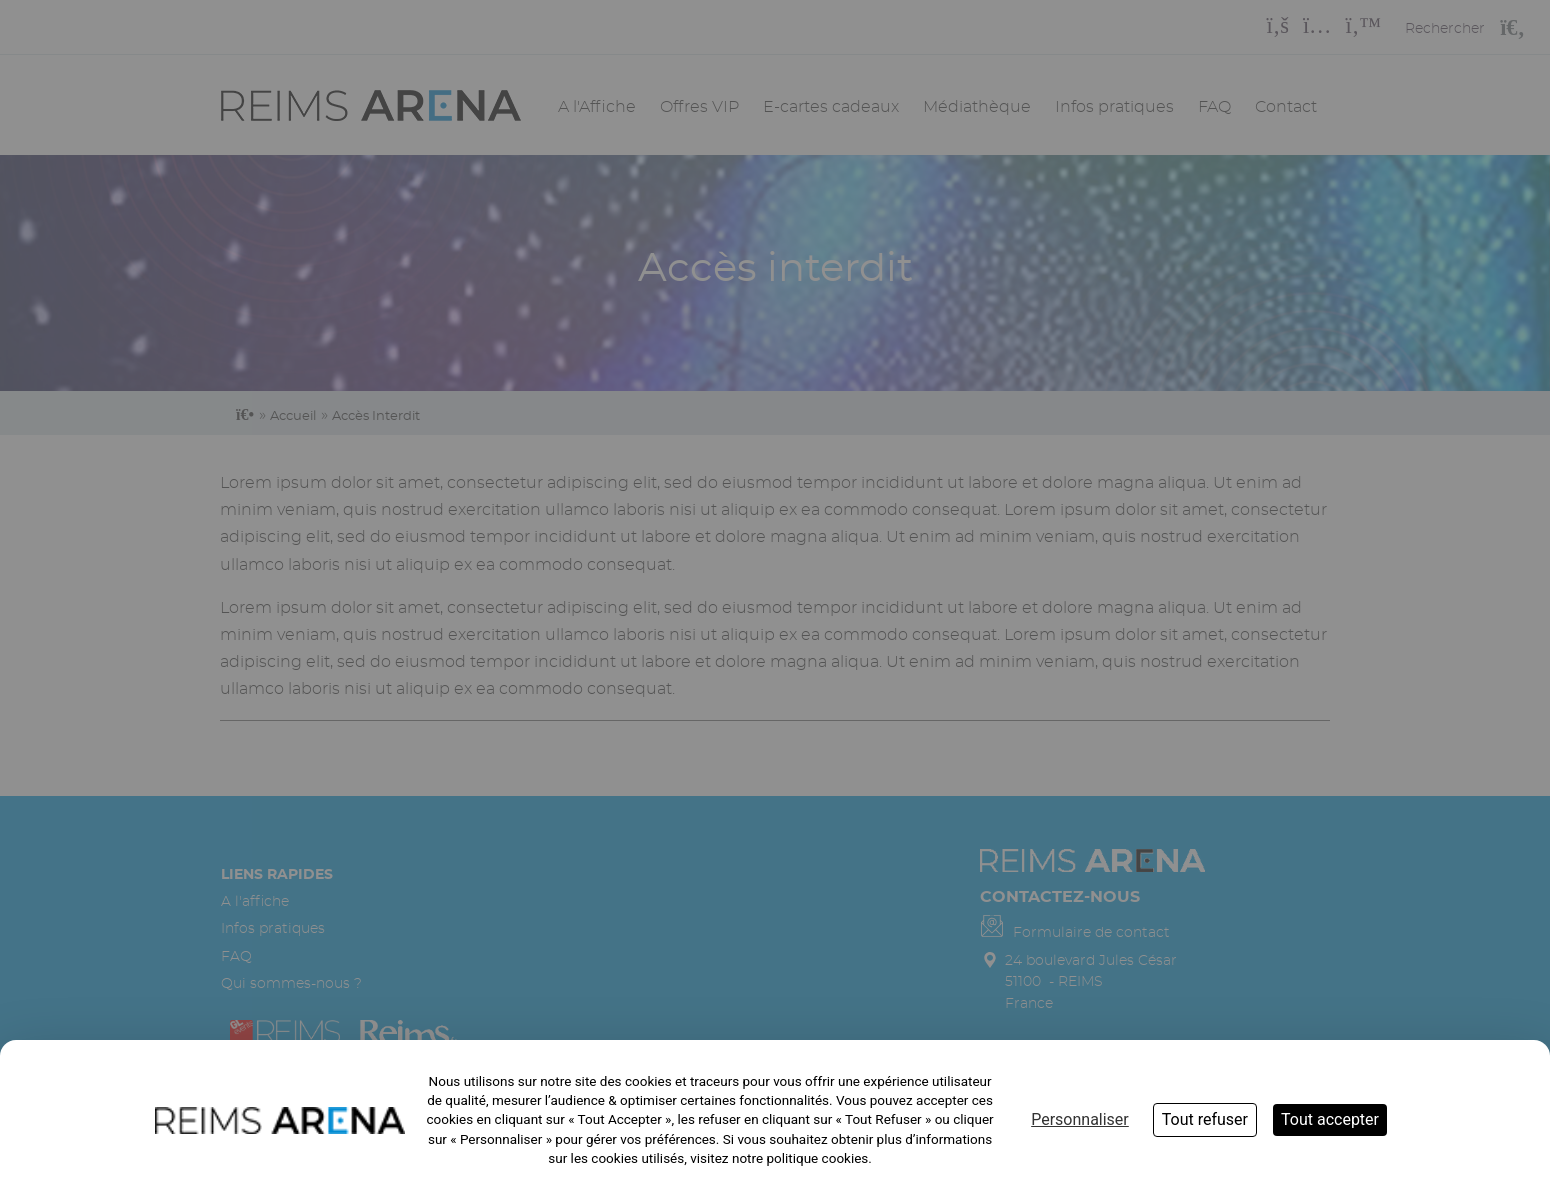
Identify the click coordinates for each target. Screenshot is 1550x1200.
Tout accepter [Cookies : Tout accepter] (1330, 1119)
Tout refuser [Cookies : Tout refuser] (1205, 1119)
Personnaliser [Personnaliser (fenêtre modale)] (1080, 1119)
